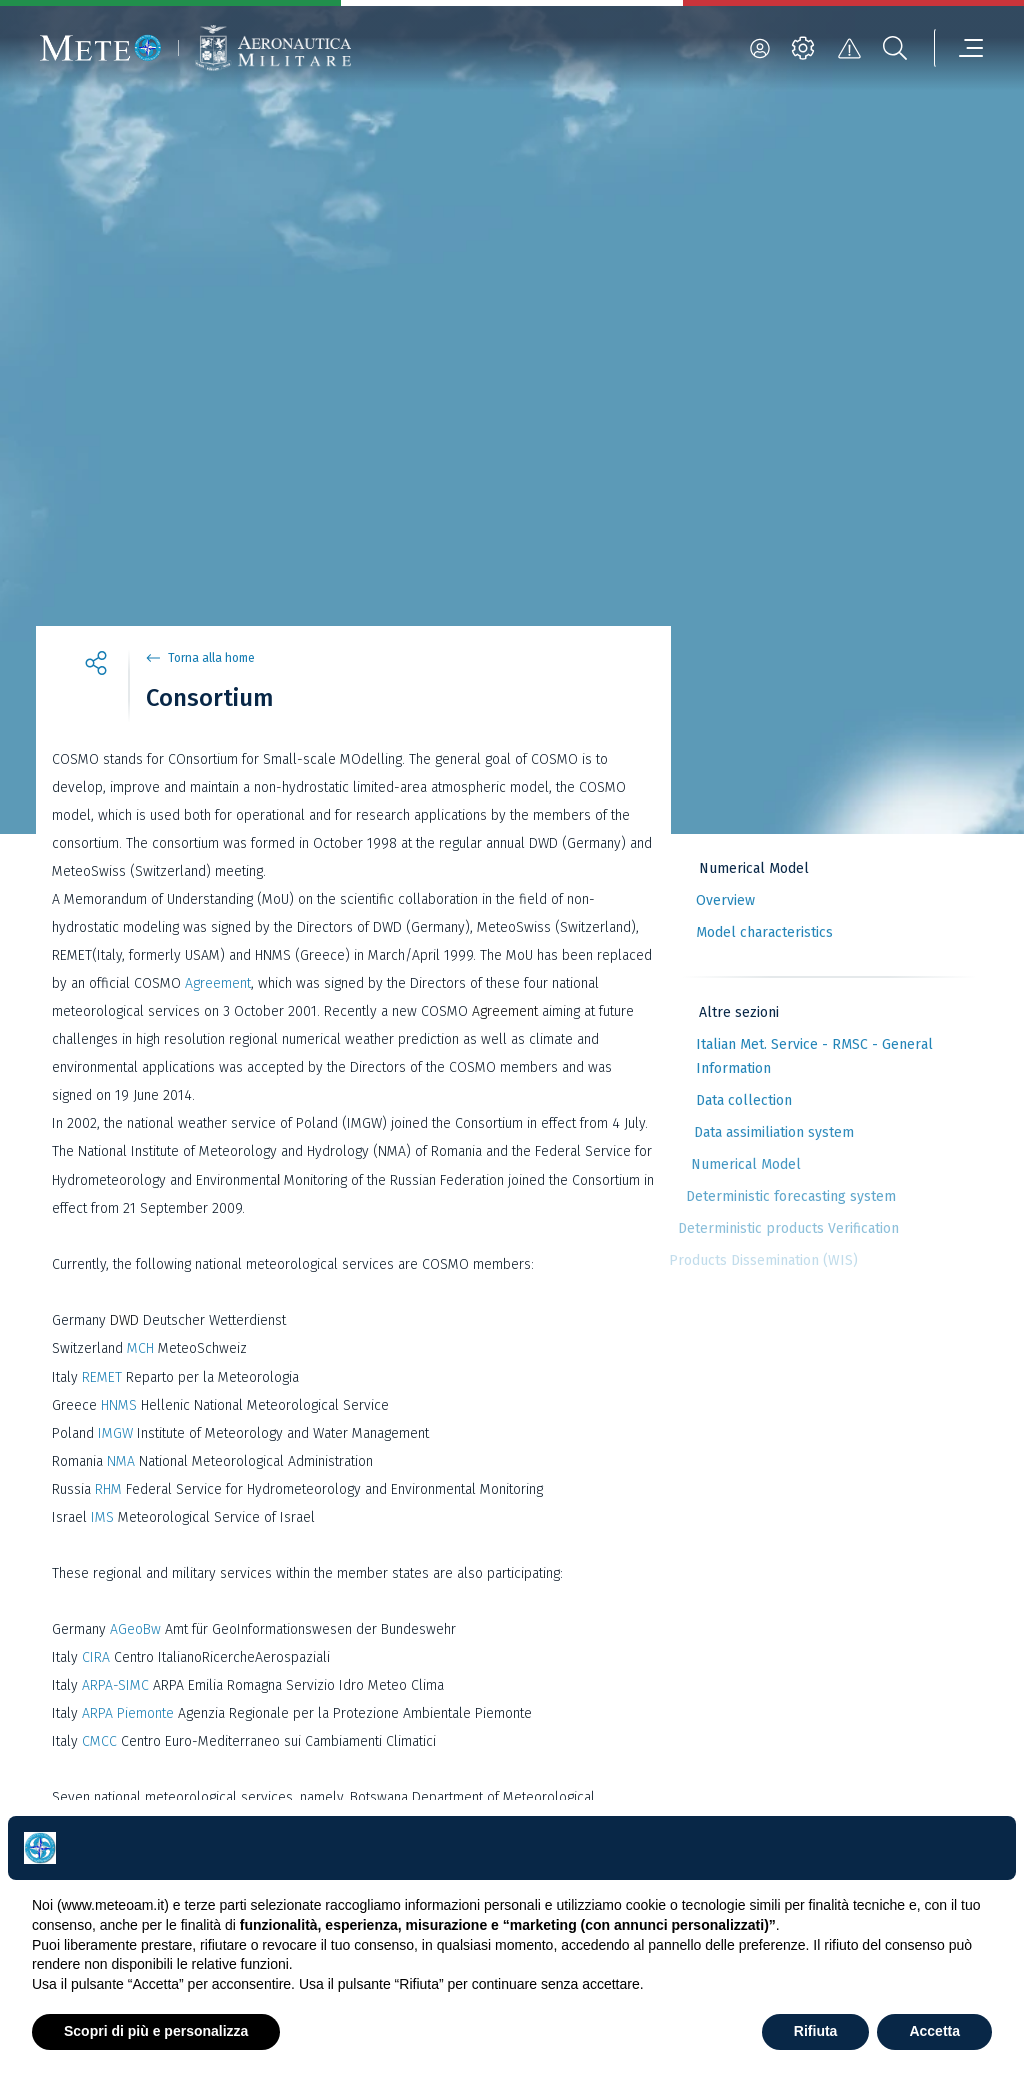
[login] (760, 48)
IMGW (113, 1433)
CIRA (96, 1657)
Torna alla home (211, 658)
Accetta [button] (934, 2031)
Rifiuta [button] (816, 2031)
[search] (895, 48)
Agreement (218, 983)
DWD (124, 1320)
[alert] (849, 48)
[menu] (959, 48)
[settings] (803, 48)
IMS (104, 1517)
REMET (104, 1377)
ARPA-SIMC (115, 1685)
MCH (140, 1348)
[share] (96, 666)
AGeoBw (135, 1629)
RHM (108, 1489)
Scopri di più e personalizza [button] (156, 2031)
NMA (121, 1461)
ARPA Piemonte (128, 1713)
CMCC (99, 1741)
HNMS (119, 1405)
